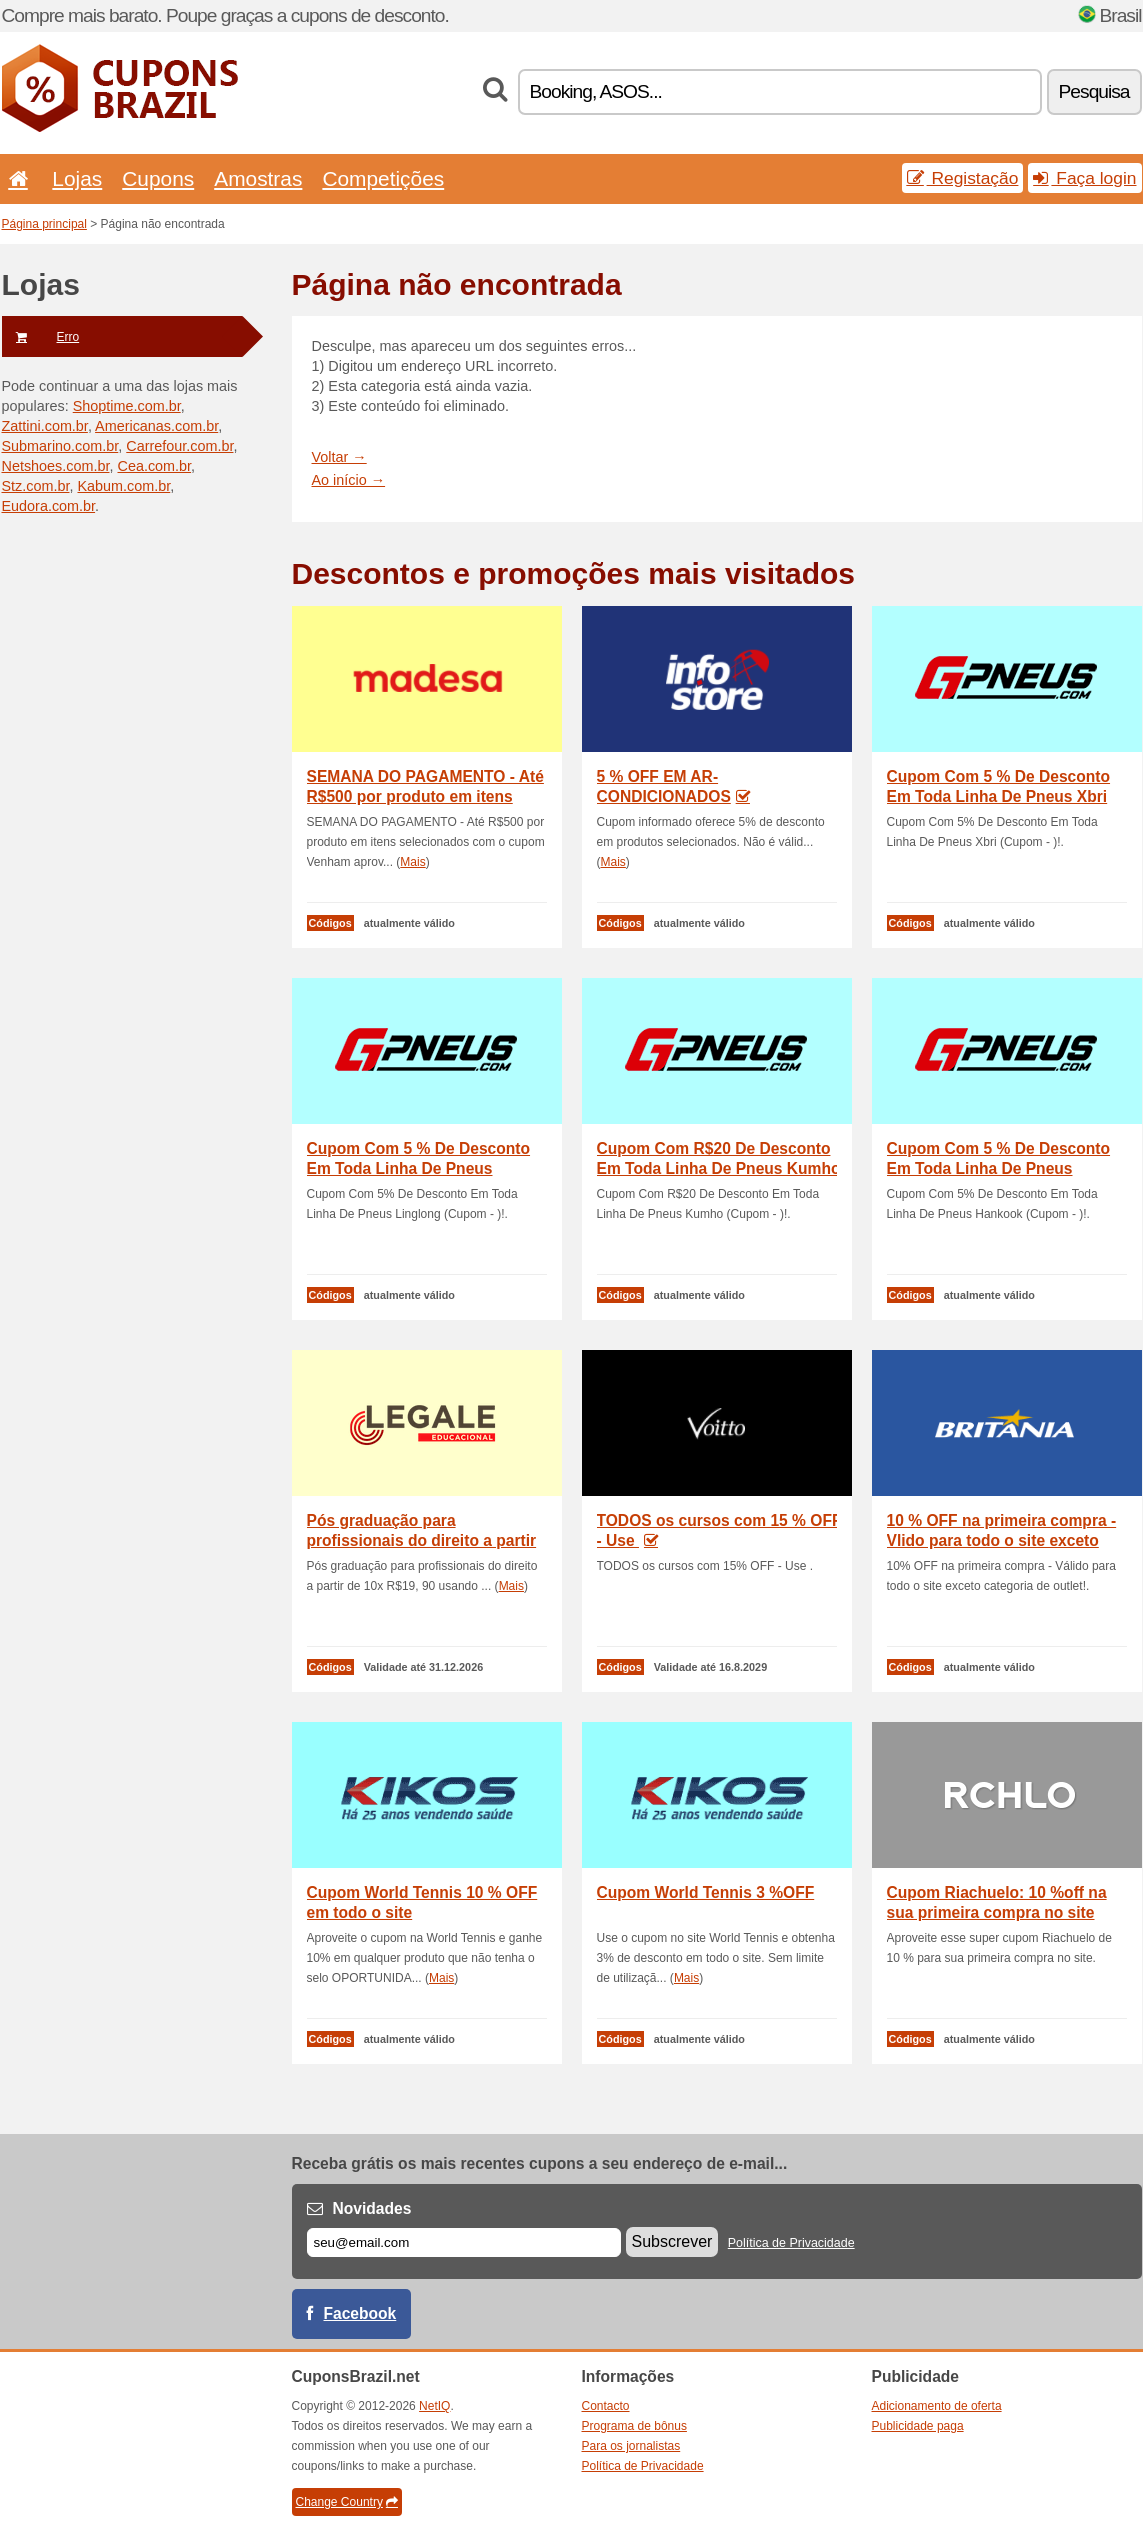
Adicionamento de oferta (937, 2406)
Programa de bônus (634, 2426)
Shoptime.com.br (127, 406)
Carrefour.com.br (179, 446)
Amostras (258, 178)
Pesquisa (1094, 91)
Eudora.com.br (49, 506)
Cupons (158, 178)
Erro (41, 337)
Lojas (77, 178)
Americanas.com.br (156, 426)
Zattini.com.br (45, 426)
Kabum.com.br (123, 486)
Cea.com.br (154, 466)
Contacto (606, 2406)
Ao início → (349, 480)
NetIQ (434, 2406)
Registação (963, 178)
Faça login (1084, 178)
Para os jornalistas (631, 2446)
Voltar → (339, 457)
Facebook (360, 2313)
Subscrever (672, 2241)
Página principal (44, 224)
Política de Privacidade (791, 2243)
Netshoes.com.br (56, 466)
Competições (383, 178)
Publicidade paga (918, 2426)
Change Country (347, 2502)
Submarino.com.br (60, 446)
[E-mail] (464, 2242)
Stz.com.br (36, 486)
